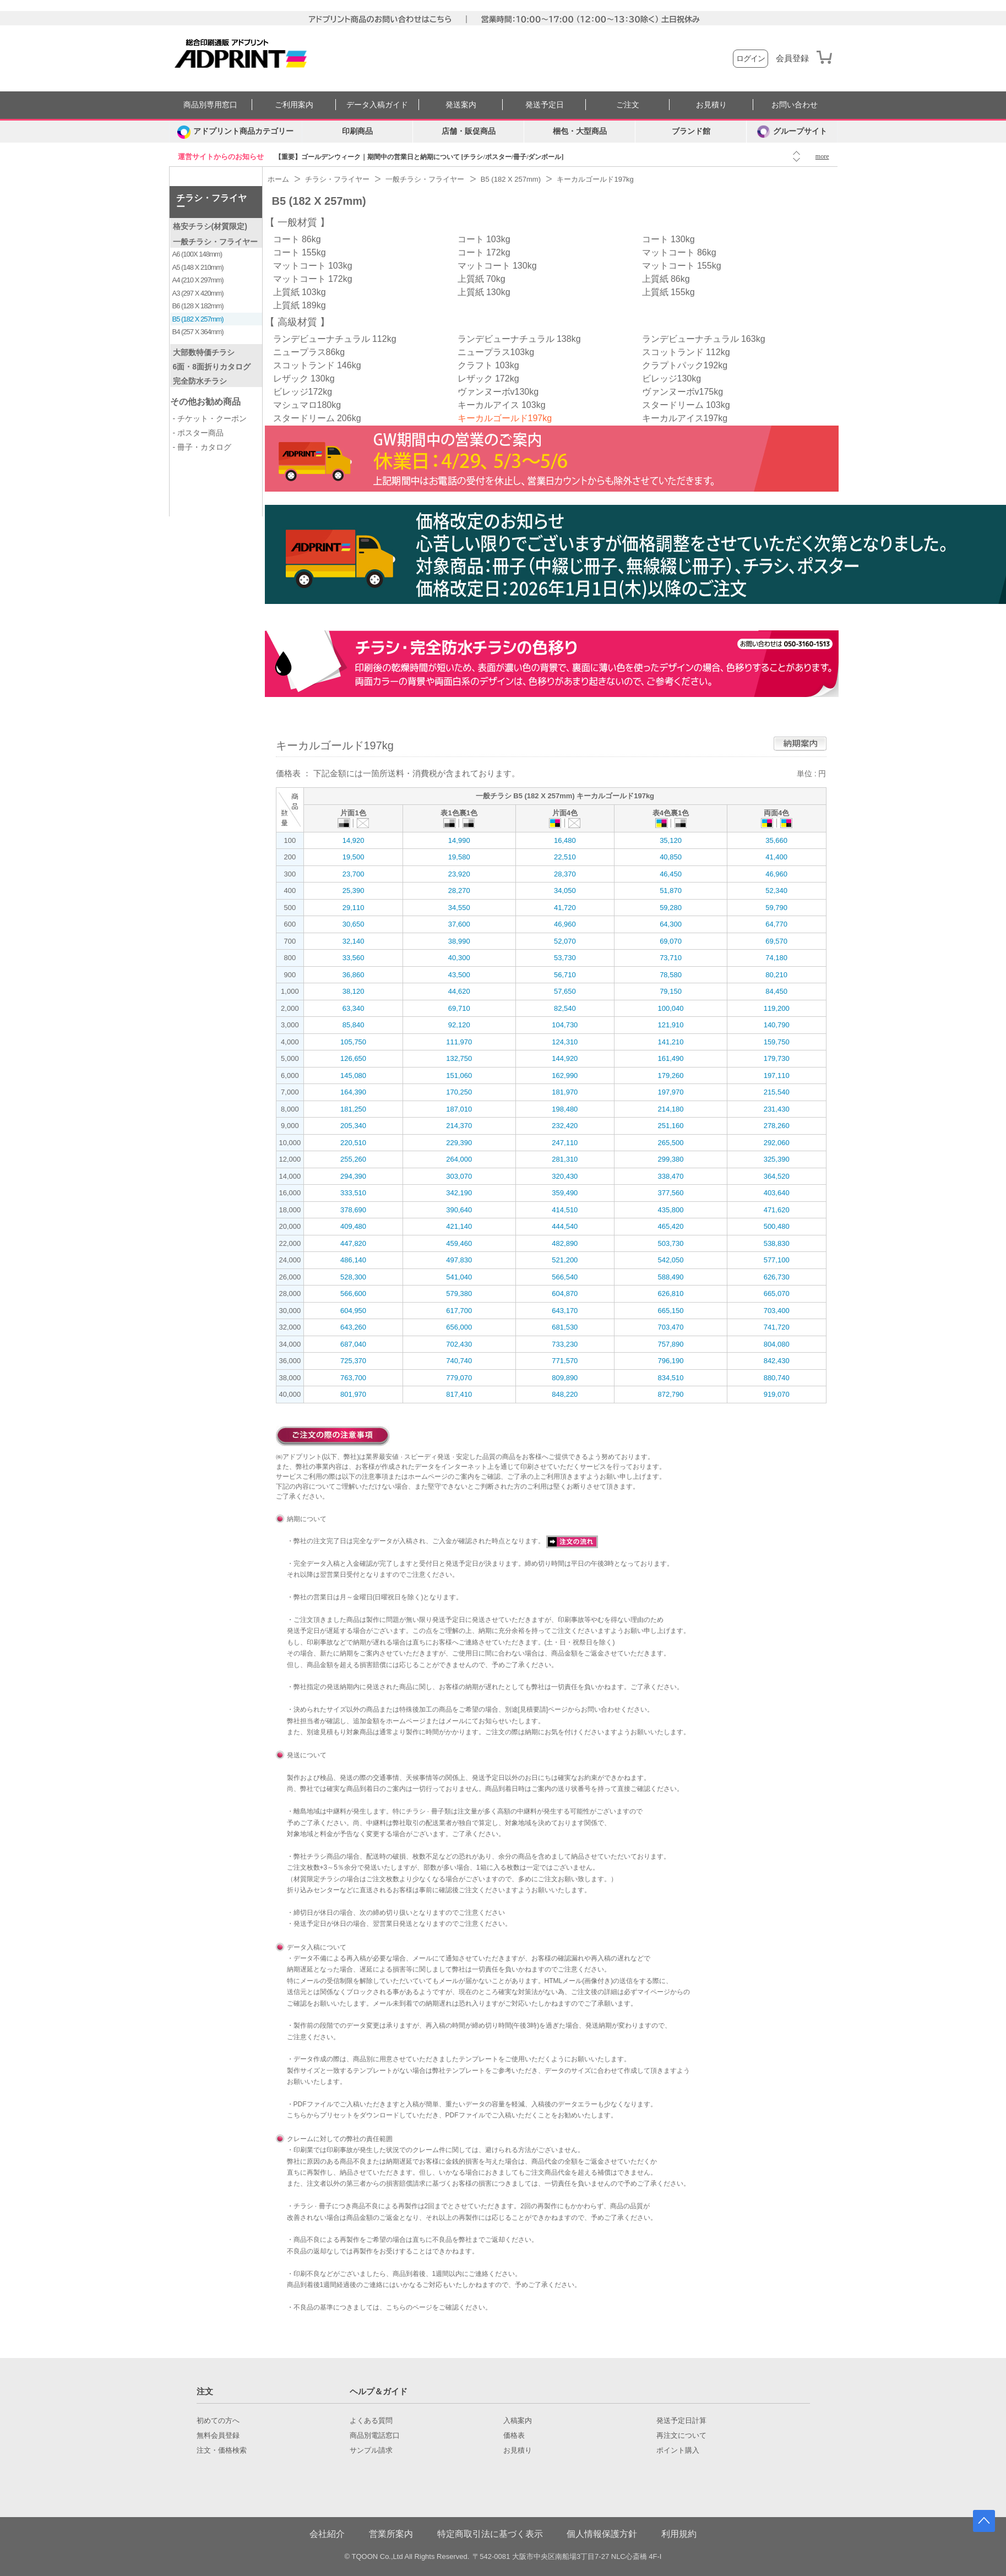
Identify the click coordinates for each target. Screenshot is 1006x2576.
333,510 (353, 1193)
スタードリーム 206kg (317, 418)
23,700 (353, 874)
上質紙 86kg (666, 279)
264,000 (459, 1159)
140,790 (777, 1025)
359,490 (565, 1193)
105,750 (353, 1042)
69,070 (671, 941)
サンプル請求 (371, 2450)
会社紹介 (327, 2534)
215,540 (777, 1092)
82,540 (565, 1008)
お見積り (711, 105)
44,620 (459, 991)
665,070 (777, 1293)
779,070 (459, 1378)
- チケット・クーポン (210, 418)
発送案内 (460, 105)
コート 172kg (484, 252)
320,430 (565, 1176)
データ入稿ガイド (377, 105)
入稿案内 (517, 2421)
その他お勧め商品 (205, 401)
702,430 (459, 1344)
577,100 (777, 1260)
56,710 (565, 975)
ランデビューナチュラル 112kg (334, 339)
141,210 (671, 1042)
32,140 (353, 941)
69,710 (459, 1008)
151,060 (459, 1075)
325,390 (777, 1159)
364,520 (777, 1176)
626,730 (777, 1277)
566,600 (353, 1293)
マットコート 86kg (679, 252)
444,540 (565, 1226)
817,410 (459, 1394)
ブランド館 (691, 131)
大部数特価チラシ (204, 352)
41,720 (565, 907)
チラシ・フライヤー (211, 202)
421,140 (459, 1226)
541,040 (459, 1277)
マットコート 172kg (312, 279)
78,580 (671, 975)
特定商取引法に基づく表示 (490, 2534)
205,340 (353, 1125)
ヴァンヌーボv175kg (683, 391)
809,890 (565, 1378)
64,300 (671, 924)
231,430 (777, 1109)
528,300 (353, 1277)
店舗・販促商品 (469, 131)
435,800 (671, 1210)
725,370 (353, 1361)
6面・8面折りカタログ (212, 366)
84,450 (776, 991)
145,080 (353, 1075)
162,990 (565, 1075)
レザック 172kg (488, 378)
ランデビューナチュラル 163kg (703, 339)
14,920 (353, 840)
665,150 (671, 1310)
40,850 (671, 857)
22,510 (565, 857)
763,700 (353, 1378)
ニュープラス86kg (309, 352)
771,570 (565, 1361)
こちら (297, 2115)
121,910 (671, 1025)
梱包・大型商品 (580, 131)
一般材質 (297, 222)
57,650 (565, 991)
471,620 (777, 1210)
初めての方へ (218, 2421)
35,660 (776, 840)
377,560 (671, 1193)
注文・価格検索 (222, 2450)
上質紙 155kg (668, 292)
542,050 (671, 1260)
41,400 (776, 857)
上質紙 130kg (484, 292)
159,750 (777, 1042)
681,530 (565, 1327)
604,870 (565, 1293)
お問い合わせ (794, 105)
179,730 (777, 1058)
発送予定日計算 (681, 2421)
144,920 (565, 1058)
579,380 (459, 1293)
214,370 (459, 1125)
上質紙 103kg (299, 292)
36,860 (353, 975)
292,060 (777, 1143)
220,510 (353, 1143)
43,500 (459, 975)
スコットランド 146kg (317, 365)
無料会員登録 (218, 2435)
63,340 (353, 1008)
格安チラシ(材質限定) (210, 226)
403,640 (777, 1193)
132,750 (459, 1058)
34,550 (459, 907)
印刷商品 (357, 131)
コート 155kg (299, 252)
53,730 (565, 958)
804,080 (777, 1344)
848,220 (565, 1394)
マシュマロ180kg (307, 405)
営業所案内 (391, 2534)
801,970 (353, 1394)
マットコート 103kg (312, 265)
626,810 (671, 1293)
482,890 (565, 1243)
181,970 (565, 1092)
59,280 (671, 907)
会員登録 (792, 58)
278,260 (777, 1125)
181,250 (353, 1109)
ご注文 (627, 105)
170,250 (459, 1092)
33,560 (353, 958)
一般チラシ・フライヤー (215, 241)
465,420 (671, 1226)
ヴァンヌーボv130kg (498, 391)
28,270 (459, 890)
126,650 (353, 1058)
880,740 (777, 1378)
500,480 (777, 1226)
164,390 (353, 1092)
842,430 (777, 1361)
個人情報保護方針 (602, 2534)
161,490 (671, 1058)
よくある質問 (371, 2421)
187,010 (459, 1109)
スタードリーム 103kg (686, 405)
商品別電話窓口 (375, 2435)
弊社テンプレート (458, 2070)
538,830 (777, 1243)
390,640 (459, 1210)
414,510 (565, 1210)
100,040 (671, 1008)
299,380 (671, 1159)
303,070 (459, 1176)
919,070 (777, 1394)
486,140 (353, 1260)
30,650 (353, 924)
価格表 (514, 2435)
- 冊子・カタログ (202, 447)
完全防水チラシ (200, 381)
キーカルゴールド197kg (505, 418)
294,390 (353, 1176)
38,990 (459, 941)
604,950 (353, 1310)
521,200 (565, 1260)
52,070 (565, 941)
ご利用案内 (294, 105)
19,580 (459, 857)
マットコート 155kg (681, 265)
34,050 (565, 890)
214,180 (671, 1109)
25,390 (353, 890)
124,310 (565, 1042)
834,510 (671, 1378)
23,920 (459, 874)
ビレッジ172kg (303, 391)
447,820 (353, 1243)
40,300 (459, 958)
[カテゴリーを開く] (236, 132)
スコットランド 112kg (686, 352)
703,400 (777, 1310)
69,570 (776, 941)
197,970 (671, 1092)
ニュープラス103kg (496, 352)
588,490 (671, 1277)
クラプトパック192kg (685, 365)
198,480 (565, 1109)
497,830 (459, 1260)
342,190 (459, 1193)
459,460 (459, 1243)
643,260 (353, 1327)
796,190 (671, 1361)
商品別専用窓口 (210, 105)
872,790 (671, 1394)
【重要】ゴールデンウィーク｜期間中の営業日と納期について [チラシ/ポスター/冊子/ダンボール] (419, 157)
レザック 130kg (304, 378)
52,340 (776, 890)
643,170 (565, 1310)
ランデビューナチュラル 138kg (519, 339)
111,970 (459, 1042)
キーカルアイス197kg (685, 418)
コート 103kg (484, 239)
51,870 (671, 890)
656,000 (459, 1327)
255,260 (353, 1159)
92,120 (459, 1025)
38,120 (353, 991)
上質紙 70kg (481, 279)
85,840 (353, 1025)
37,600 (459, 924)
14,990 (459, 840)
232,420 (565, 1125)
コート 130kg (668, 239)
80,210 (776, 975)
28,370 (565, 874)
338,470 (671, 1176)
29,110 (353, 907)
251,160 (671, 1125)
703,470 (671, 1327)
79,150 (671, 991)
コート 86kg (297, 239)
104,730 (565, 1025)
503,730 (671, 1243)
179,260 (671, 1075)
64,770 (776, 924)
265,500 (671, 1143)
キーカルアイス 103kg (502, 405)
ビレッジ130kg (672, 378)
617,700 (459, 1310)
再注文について (681, 2435)
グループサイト (792, 131)
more (822, 156)
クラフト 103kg (488, 365)
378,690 (353, 1210)
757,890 (671, 1344)
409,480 (353, 1226)
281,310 (565, 1159)
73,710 (671, 958)
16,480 (565, 840)
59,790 (776, 907)
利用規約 (679, 2534)
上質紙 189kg (299, 305)
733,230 (565, 1344)
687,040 (353, 1344)
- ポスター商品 (198, 432)
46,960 (776, 874)
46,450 (671, 874)
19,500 (353, 857)
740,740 (459, 1361)
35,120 (671, 840)
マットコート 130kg (497, 265)
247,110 (565, 1143)
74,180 (776, 958)
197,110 (777, 1075)
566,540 (565, 1277)
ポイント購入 (677, 2450)
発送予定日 (544, 105)
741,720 (777, 1327)
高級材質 (297, 322)
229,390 (459, 1143)
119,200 (777, 1008)
